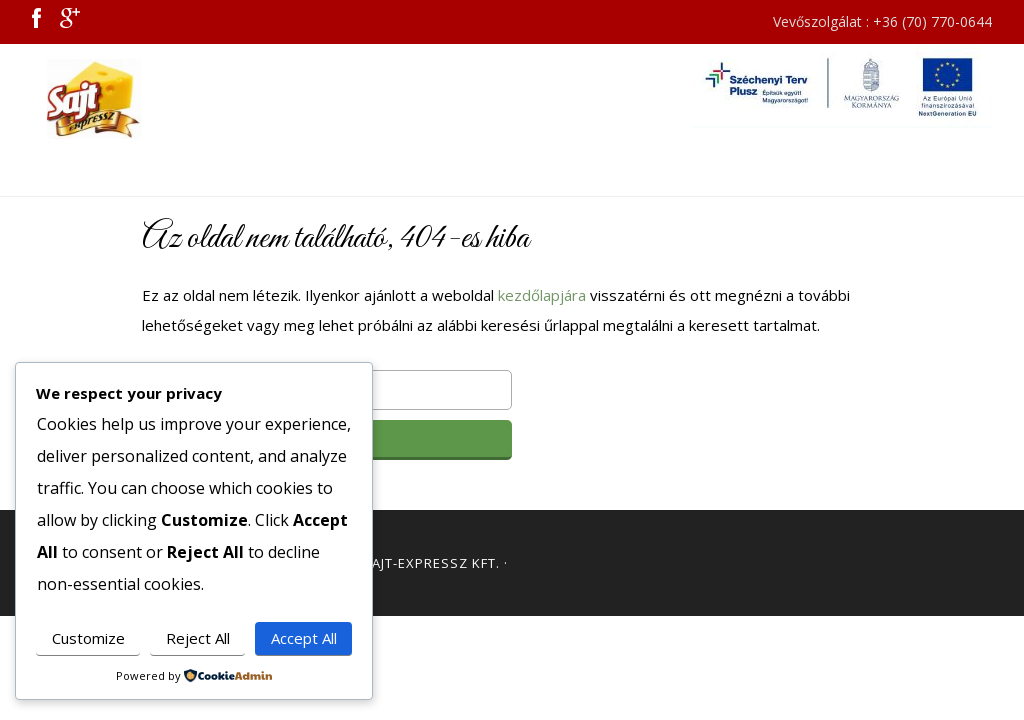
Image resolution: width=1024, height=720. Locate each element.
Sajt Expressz (102, 99)
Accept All (304, 638)
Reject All (198, 638)
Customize (88, 638)
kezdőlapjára (542, 295)
